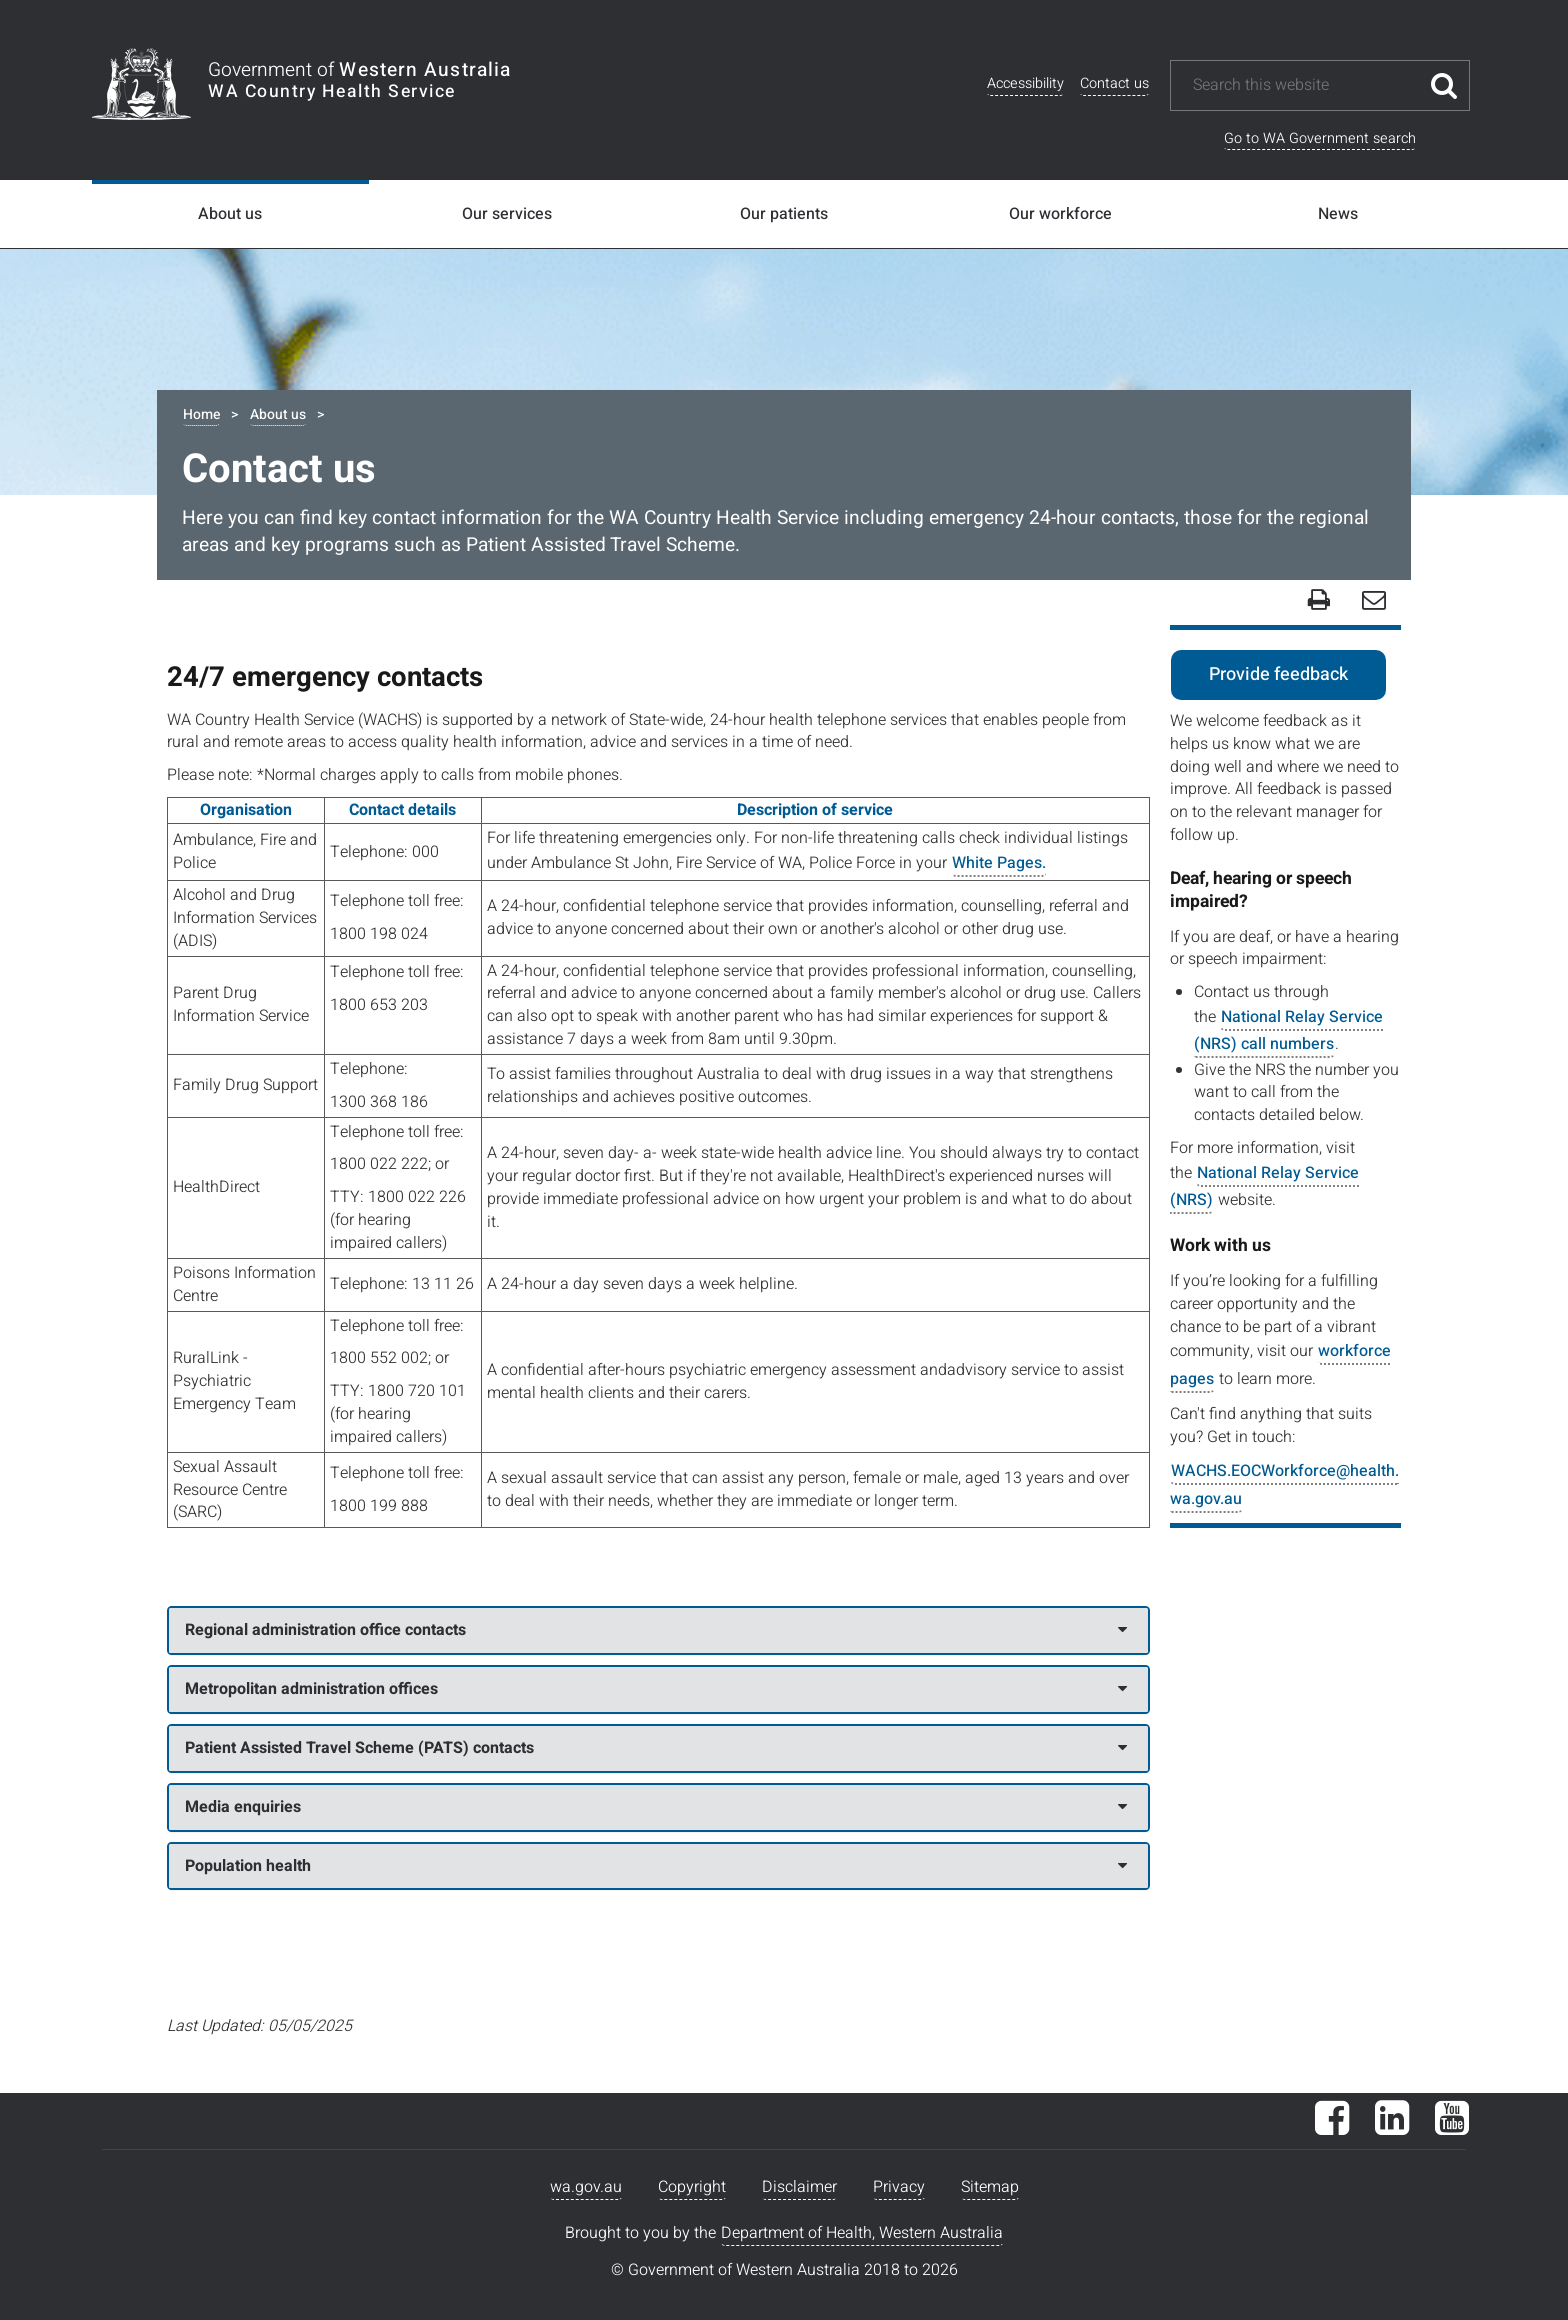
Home (201, 414)
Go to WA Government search (1320, 138)
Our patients (784, 214)
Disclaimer (799, 2187)
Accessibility (1025, 83)
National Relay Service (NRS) (1264, 1186)
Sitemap (990, 2187)
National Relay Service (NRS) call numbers (1288, 1030)
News (1338, 214)
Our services (507, 214)
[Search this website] (1305, 85)
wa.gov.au (586, 2187)
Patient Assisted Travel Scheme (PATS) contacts (656, 1748)
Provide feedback (1278, 674)
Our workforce (1060, 214)
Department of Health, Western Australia (862, 2233)
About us (230, 214)
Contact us (1114, 83)
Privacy (899, 2187)
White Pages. (999, 863)
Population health (656, 1866)
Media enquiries (656, 1807)
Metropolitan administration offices (656, 1689)
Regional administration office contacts (656, 1630)
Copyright (692, 2187)
